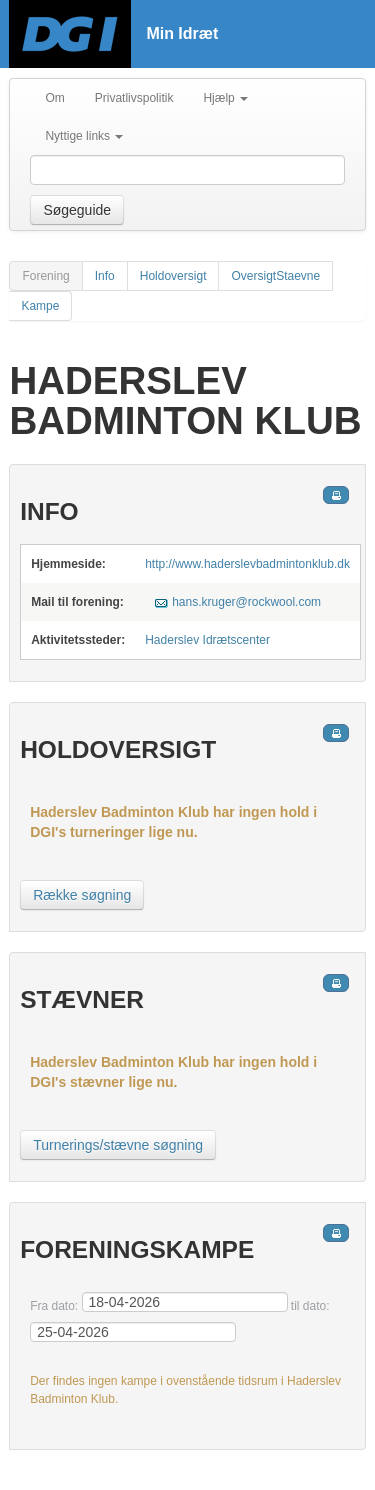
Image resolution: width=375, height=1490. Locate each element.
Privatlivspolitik (134, 98)
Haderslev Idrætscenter (207, 640)
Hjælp (225, 98)
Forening (45, 276)
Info (105, 276)
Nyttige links (84, 136)
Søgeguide (77, 210)
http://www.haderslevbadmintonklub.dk (247, 564)
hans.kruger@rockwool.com (246, 602)
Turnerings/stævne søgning (118, 1145)
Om (54, 98)
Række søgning (82, 895)
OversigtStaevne (275, 276)
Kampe (40, 306)
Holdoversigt (173, 276)
